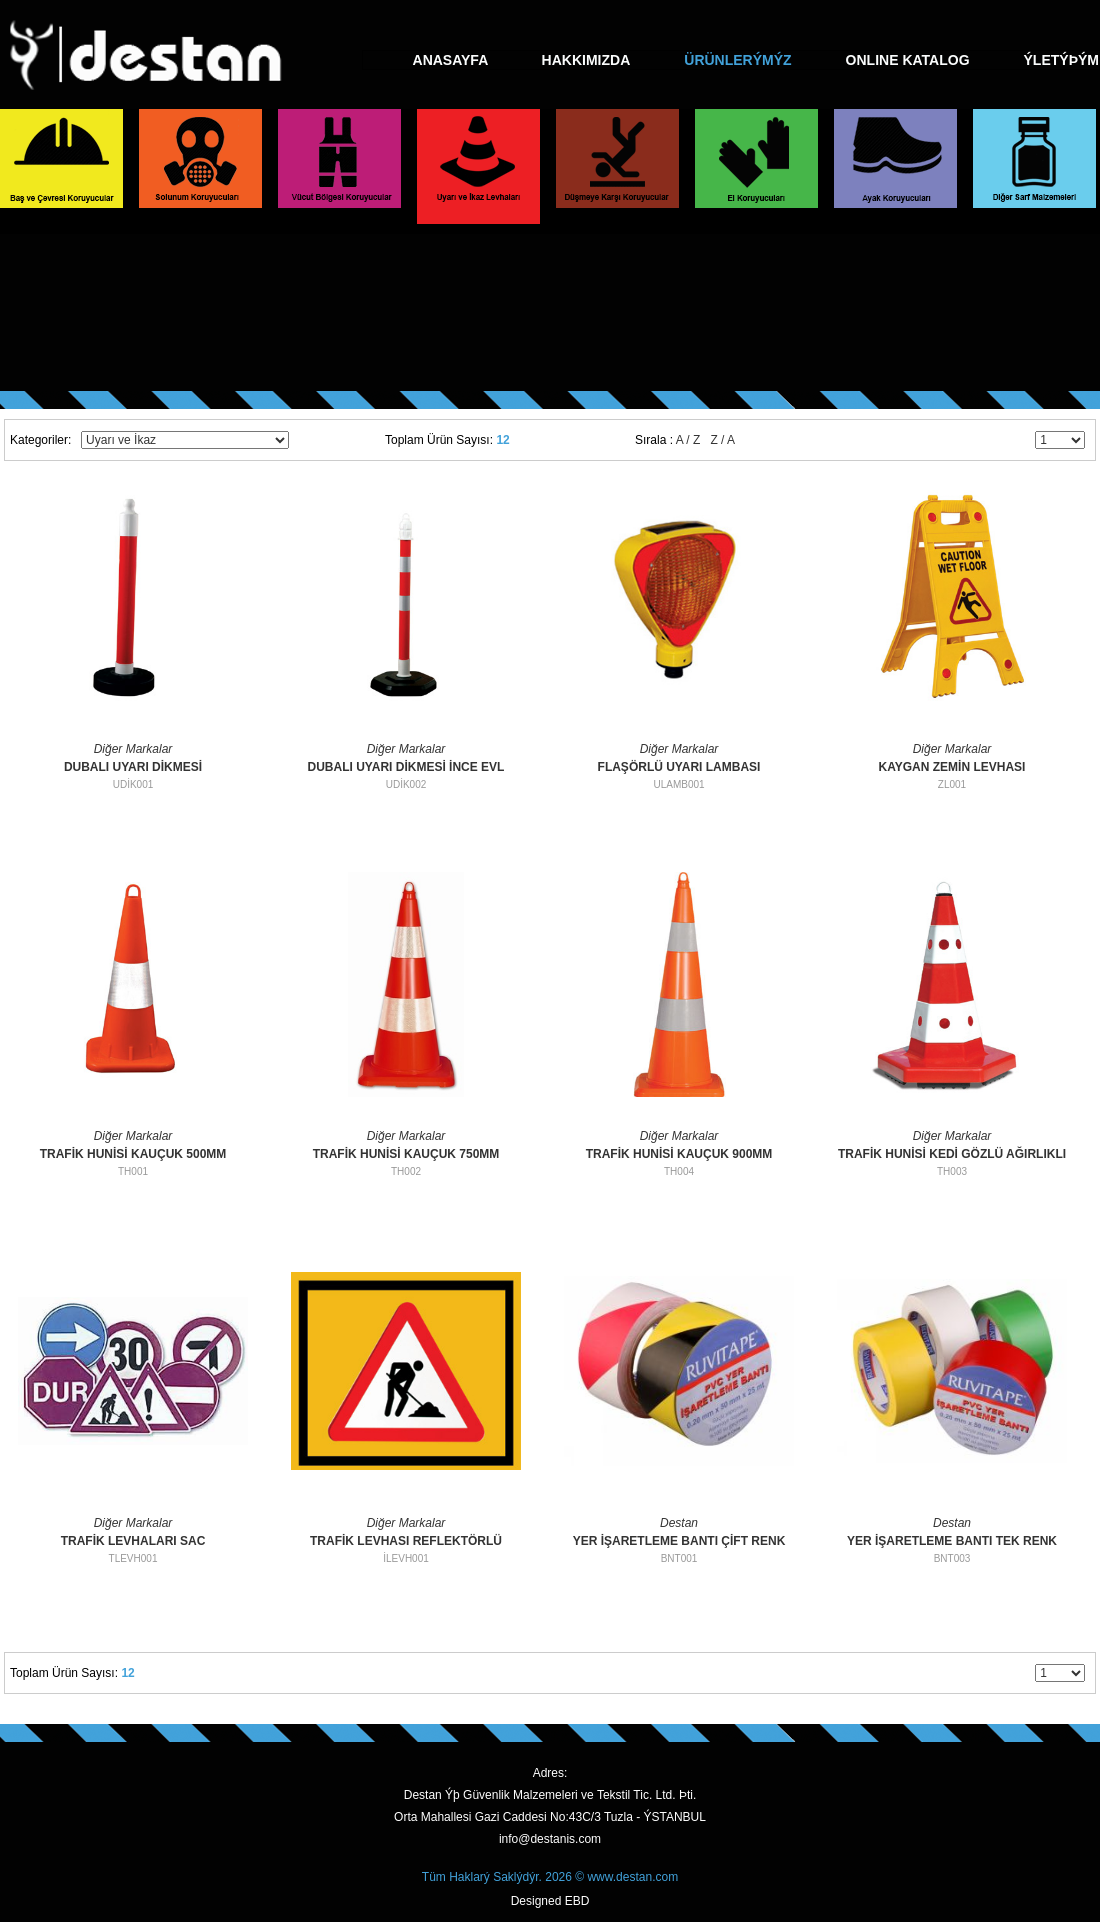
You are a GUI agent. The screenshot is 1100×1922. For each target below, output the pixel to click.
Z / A (722, 440)
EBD (577, 1901)
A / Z (688, 440)
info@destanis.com (550, 1839)
